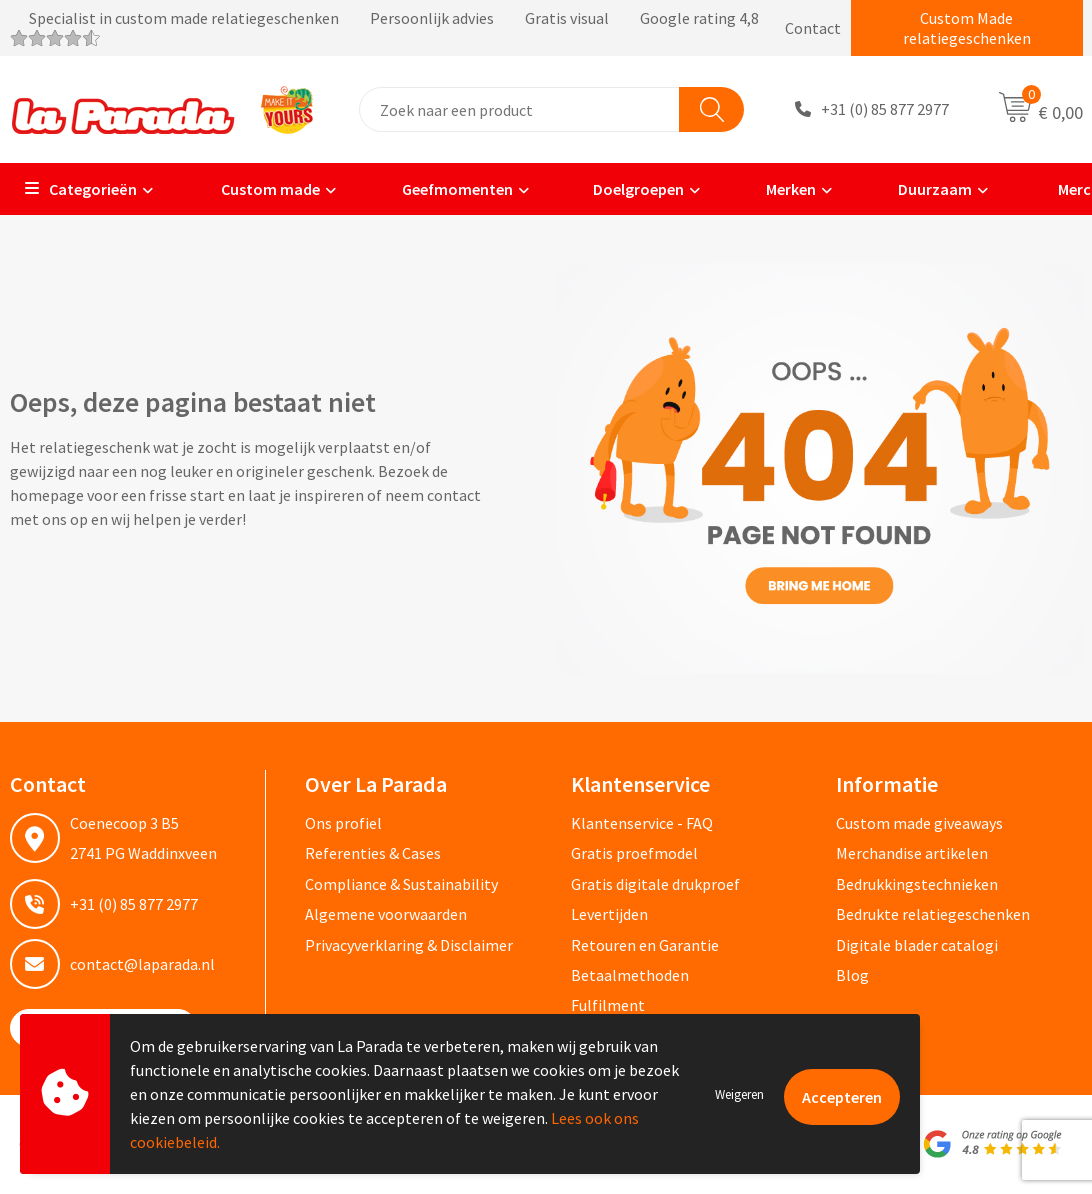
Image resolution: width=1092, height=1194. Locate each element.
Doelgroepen (626, 189)
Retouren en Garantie (645, 945)
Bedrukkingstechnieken (917, 884)
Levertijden (609, 914)
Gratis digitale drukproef (655, 884)
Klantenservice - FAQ (642, 823)
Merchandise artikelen (912, 853)
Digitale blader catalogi (917, 945)
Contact (813, 28)
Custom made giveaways (919, 823)
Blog (852, 975)
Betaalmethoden (630, 975)
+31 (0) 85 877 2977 (885, 110)
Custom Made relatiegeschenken (967, 28)
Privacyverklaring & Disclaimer (409, 945)
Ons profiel (343, 823)
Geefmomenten (444, 189)
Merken (778, 189)
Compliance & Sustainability (401, 884)
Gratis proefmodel (634, 853)
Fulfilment (608, 1005)
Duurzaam (922, 189)
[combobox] (519, 109)
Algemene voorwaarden (386, 914)
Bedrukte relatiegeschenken (933, 914)
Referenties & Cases (373, 853)
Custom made (256, 189)
